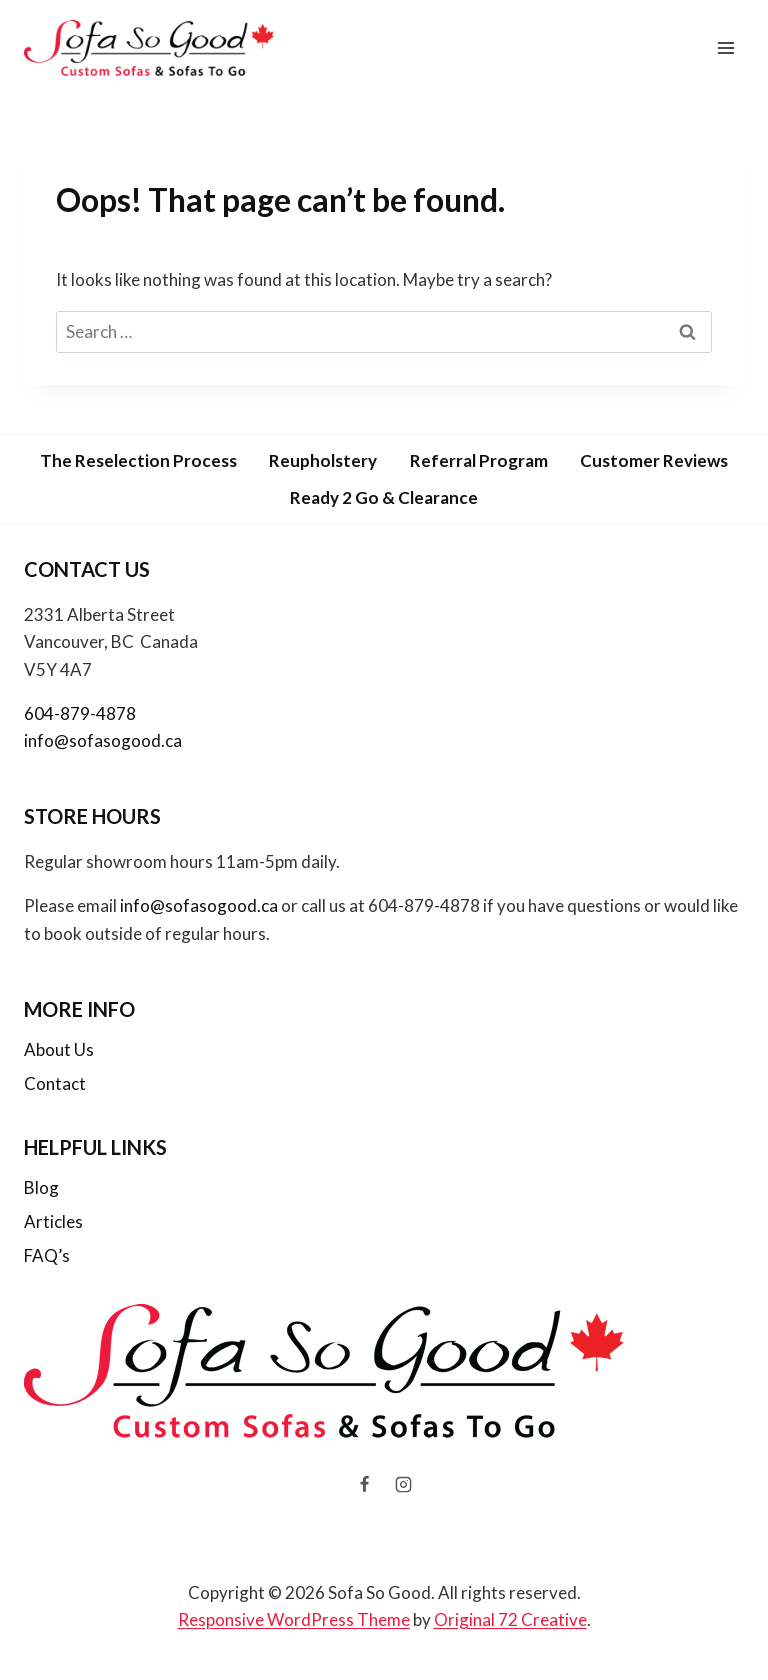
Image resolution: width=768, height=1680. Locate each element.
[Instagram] (404, 1485)
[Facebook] (364, 1485)
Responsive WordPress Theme (294, 1619)
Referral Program (479, 460)
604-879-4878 (80, 713)
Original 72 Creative (510, 1619)
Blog (41, 1187)
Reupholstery (323, 460)
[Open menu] (725, 47)
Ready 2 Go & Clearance (384, 497)
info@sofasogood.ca (103, 740)
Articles (53, 1221)
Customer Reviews (654, 460)
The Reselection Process (138, 460)
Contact (55, 1083)
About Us (59, 1049)
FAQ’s (47, 1255)
